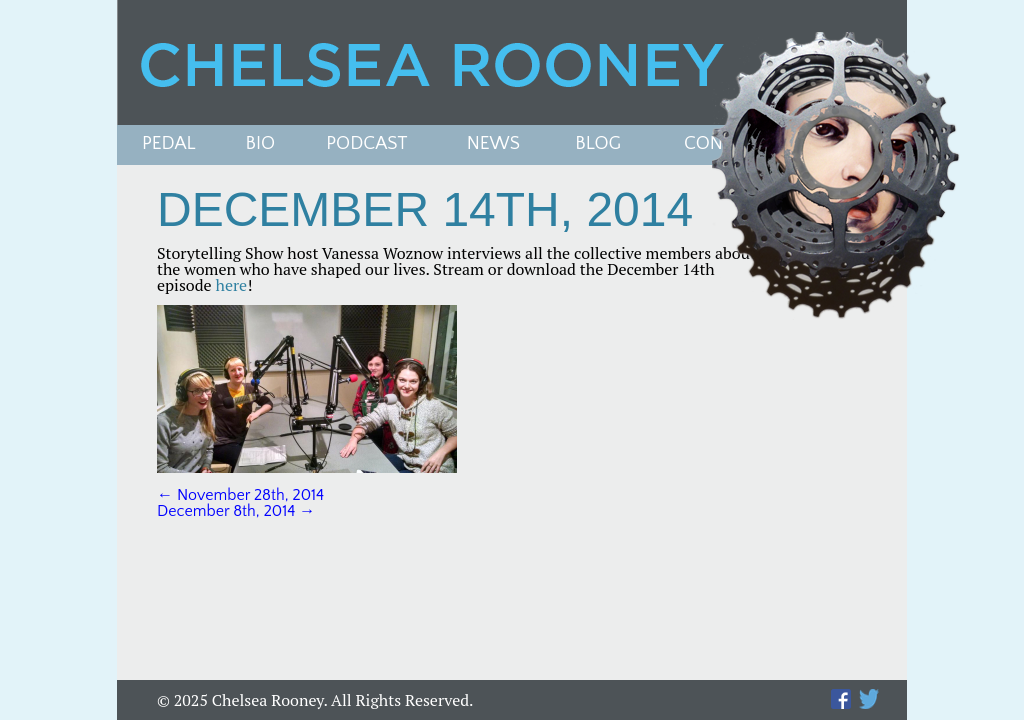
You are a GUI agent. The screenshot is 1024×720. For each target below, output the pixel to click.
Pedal (169, 144)
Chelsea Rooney (511, 62)
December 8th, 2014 (236, 511)
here (232, 285)
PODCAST (366, 144)
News (493, 144)
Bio (261, 144)
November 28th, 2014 (240, 495)
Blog (598, 144)
